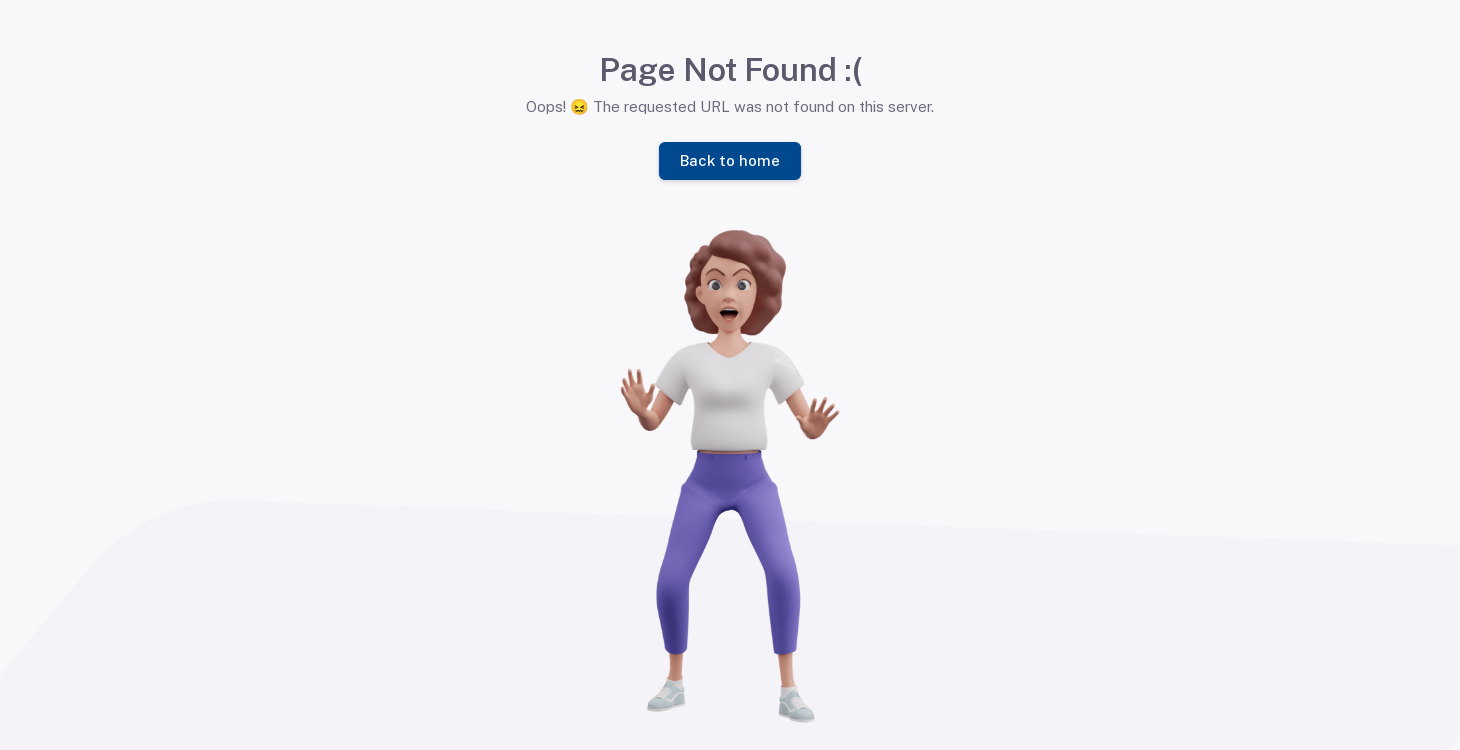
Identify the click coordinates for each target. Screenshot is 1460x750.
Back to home (730, 159)
